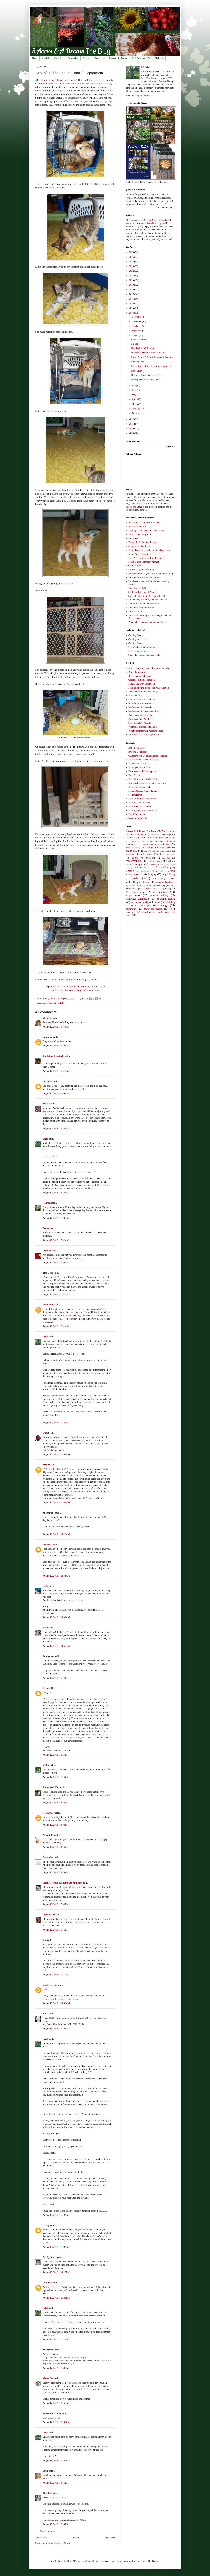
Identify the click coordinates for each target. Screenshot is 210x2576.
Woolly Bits (48, 1304)
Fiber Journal (99, 58)
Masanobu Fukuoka (140, 841)
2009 (131, 433)
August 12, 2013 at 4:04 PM (55, 1825)
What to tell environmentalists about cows (147, 622)
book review (167, 854)
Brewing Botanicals (137, 752)
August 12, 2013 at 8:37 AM (56, 1294)
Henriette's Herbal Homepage (142, 771)
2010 (131, 428)
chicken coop (155, 861)
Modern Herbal (135, 795)
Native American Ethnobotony (142, 798)
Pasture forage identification (141, 569)
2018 (131, 289)
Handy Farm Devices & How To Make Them (149, 550)
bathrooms (131, 850)
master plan (138, 892)
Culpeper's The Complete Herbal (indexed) (148, 756)
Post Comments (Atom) (59, 2543)
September (137, 330)
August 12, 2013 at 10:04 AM (56, 1454)
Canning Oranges (136, 643)
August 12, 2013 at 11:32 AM (56, 1576)
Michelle (47, 1018)
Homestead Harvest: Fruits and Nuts (148, 352)
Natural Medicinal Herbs (139, 806)
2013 (131, 313)
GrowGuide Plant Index (139, 546)
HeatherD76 (49, 1813)
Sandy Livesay (50, 1985)
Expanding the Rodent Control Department (67, 986)
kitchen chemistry (156, 885)
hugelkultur (170, 882)
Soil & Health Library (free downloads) (146, 596)
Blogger (155, 2561)
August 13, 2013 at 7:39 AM (56, 2247)
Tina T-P (47, 2493)
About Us (46, 58)
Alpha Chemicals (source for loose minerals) (149, 668)
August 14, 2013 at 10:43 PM (56, 2422)
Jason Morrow (133, 2561)
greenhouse (143, 882)
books (135, 857)
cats (44, 1003)
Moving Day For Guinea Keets (145, 379)
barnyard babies (164, 848)
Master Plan (59, 58)
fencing (130, 870)
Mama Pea (48, 2378)
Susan (46, 1628)
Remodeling (73, 58)
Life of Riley (59, 1003)
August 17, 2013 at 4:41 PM (55, 2483)
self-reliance (136, 902)
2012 (131, 419)
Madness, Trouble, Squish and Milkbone (62, 1883)
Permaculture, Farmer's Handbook (144, 577)
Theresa (47, 1103)
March (135, 404)
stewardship (131, 909)
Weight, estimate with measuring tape (145, 731)
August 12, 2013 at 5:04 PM (55, 1904)
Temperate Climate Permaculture (143, 603)
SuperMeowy (147, 844)
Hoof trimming (135, 695)
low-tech (157, 889)
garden (136, 878)
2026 (131, 252)
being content (165, 851)
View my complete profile (138, 95)
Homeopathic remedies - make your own (147, 783)
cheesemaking (133, 860)
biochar (128, 854)
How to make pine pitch (139, 787)
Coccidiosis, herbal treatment (141, 680)
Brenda (46, 1464)
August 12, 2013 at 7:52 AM (56, 1240)
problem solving (159, 895)
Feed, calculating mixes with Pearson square (148, 688)
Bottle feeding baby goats (140, 676)
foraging (152, 874)
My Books (159, 58)
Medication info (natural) (140, 707)
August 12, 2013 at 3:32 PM (55, 1802)
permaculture (160, 891)
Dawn (45, 2471)
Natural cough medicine (139, 802)
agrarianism (163, 844)
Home (34, 58)
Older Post (110, 2537)
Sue (44, 1940)
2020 (131, 280)
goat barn (157, 878)
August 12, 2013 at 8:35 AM (56, 1262)
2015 (131, 303)
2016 (131, 299)
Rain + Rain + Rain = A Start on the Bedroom (152, 357)
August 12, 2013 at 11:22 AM (56, 1534)
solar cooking (138, 905)
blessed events (144, 854)
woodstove (146, 912)
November (137, 321)
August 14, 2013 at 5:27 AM (56, 2339)
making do (170, 888)
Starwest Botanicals (137, 818)
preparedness (133, 895)
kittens (50, 1003)
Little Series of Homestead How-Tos (158, 837)
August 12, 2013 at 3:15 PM (55, 1777)
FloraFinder (133, 538)
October (136, 326)
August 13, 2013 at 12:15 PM (56, 2272)
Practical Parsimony (53, 2413)
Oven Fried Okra (139, 339)
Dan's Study (136, 371)
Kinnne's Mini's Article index (141, 699)
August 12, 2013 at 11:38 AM (56, 1617)
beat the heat (149, 851)
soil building (169, 902)
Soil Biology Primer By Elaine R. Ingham (147, 600)
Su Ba (45, 1688)
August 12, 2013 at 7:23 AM (56, 1218)
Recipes (86, 58)
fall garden (162, 867)
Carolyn (47, 2225)
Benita (46, 1228)
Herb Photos (134, 775)
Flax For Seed (137, 362)
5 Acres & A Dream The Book (141, 831)
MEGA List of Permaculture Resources (146, 558)
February (136, 408)
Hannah (47, 1203)
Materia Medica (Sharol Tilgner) (143, 791)
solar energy (160, 905)
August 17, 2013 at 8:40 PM (55, 2524)
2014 (131, 308)
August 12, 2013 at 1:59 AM (56, 1093)
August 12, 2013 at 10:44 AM (56, 1502)
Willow (46, 1765)
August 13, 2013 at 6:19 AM (56, 2215)
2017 (131, 294)
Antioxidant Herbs (137, 748)
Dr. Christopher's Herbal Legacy (143, 759)
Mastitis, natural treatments (141, 703)
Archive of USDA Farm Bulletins (143, 522)
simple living (151, 902)
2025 (131, 257)
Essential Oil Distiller (138, 763)
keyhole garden (136, 885)
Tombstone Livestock (53, 1056)
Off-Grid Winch (135, 566)
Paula (45, 2013)
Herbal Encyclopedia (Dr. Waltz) (143, 779)
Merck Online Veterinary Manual (143, 562)
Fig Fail (134, 344)
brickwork (150, 858)
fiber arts (159, 871)
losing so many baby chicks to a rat (59, 80)
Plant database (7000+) (139, 588)
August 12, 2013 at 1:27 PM (55, 1755)
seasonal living (166, 898)
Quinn (46, 1433)
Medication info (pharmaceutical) (143, 711)
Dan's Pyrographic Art (141, 58)
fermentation (145, 871)
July (134, 385)
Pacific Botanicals (136, 814)
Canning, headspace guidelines (142, 647)
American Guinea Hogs (160, 834)
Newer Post (41, 2537)
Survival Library (136, 611)
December (137, 317)
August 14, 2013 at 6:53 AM (56, 2368)
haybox (159, 882)
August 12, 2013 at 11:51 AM (56, 1646)
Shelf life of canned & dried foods (144, 655)
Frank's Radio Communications (143, 542)
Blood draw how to (137, 672)
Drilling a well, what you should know (146, 530)
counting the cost (156, 864)
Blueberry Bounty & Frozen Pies (146, 375)
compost (139, 864)
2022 (131, 271)
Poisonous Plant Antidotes (140, 719)
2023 (131, 266)
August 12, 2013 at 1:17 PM (55, 1678)
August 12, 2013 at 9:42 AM (56, 1422)
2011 (131, 424)
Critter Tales (131, 837)
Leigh (58, 990)
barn (147, 847)
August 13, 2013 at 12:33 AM (56, 2003)
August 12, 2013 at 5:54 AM (56, 1128)
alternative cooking (133, 848)
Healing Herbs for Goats (139, 767)
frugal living (168, 874)
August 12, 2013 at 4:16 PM (55, 1847)
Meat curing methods (138, 651)
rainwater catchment (137, 898)
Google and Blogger (135, 507)
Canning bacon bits (137, 639)
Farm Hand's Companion (139, 534)
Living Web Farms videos (140, 554)
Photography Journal (118, 58)
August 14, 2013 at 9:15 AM (56, 2403)
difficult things (142, 867)
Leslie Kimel (49, 1914)
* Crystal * (48, 1835)
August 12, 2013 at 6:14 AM (56, 1192)
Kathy (46, 1586)
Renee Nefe (48, 1544)
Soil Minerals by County (139, 723)
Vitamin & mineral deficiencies (142, 727)
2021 (131, 275)
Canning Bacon (135, 635)
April (134, 399)
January (135, 413)
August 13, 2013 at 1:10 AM (56, 2028)
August (135, 335)
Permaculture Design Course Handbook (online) (150, 573)
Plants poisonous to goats (140, 715)
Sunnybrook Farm (52, 1787)
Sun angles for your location (141, 607)
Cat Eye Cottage (51, 2257)
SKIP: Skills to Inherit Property (143, 592)
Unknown (47, 1037)
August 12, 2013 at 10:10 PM (56, 1974)
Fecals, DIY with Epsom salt (141, 684)
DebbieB (47, 1250)
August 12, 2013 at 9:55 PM (55, 1930)
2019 (131, 285)
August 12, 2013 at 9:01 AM (56, 1326)
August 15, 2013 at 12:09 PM (56, 2460)
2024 (131, 261)
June (134, 390)
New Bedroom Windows (142, 348)
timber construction (153, 909)
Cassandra (48, 1857)
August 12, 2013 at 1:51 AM (56, 1071)
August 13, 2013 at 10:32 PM (56, 2298)
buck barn (166, 858)
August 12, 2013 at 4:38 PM (55, 1872)
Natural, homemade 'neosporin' (142, 810)
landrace (146, 889)
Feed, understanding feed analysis (144, 691)
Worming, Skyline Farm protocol (143, 734)
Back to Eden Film (137, 526)
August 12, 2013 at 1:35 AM (56, 1027)
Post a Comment (47, 2531)
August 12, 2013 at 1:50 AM (56, 1045)
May (134, 395)
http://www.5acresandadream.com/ (81, 990)
